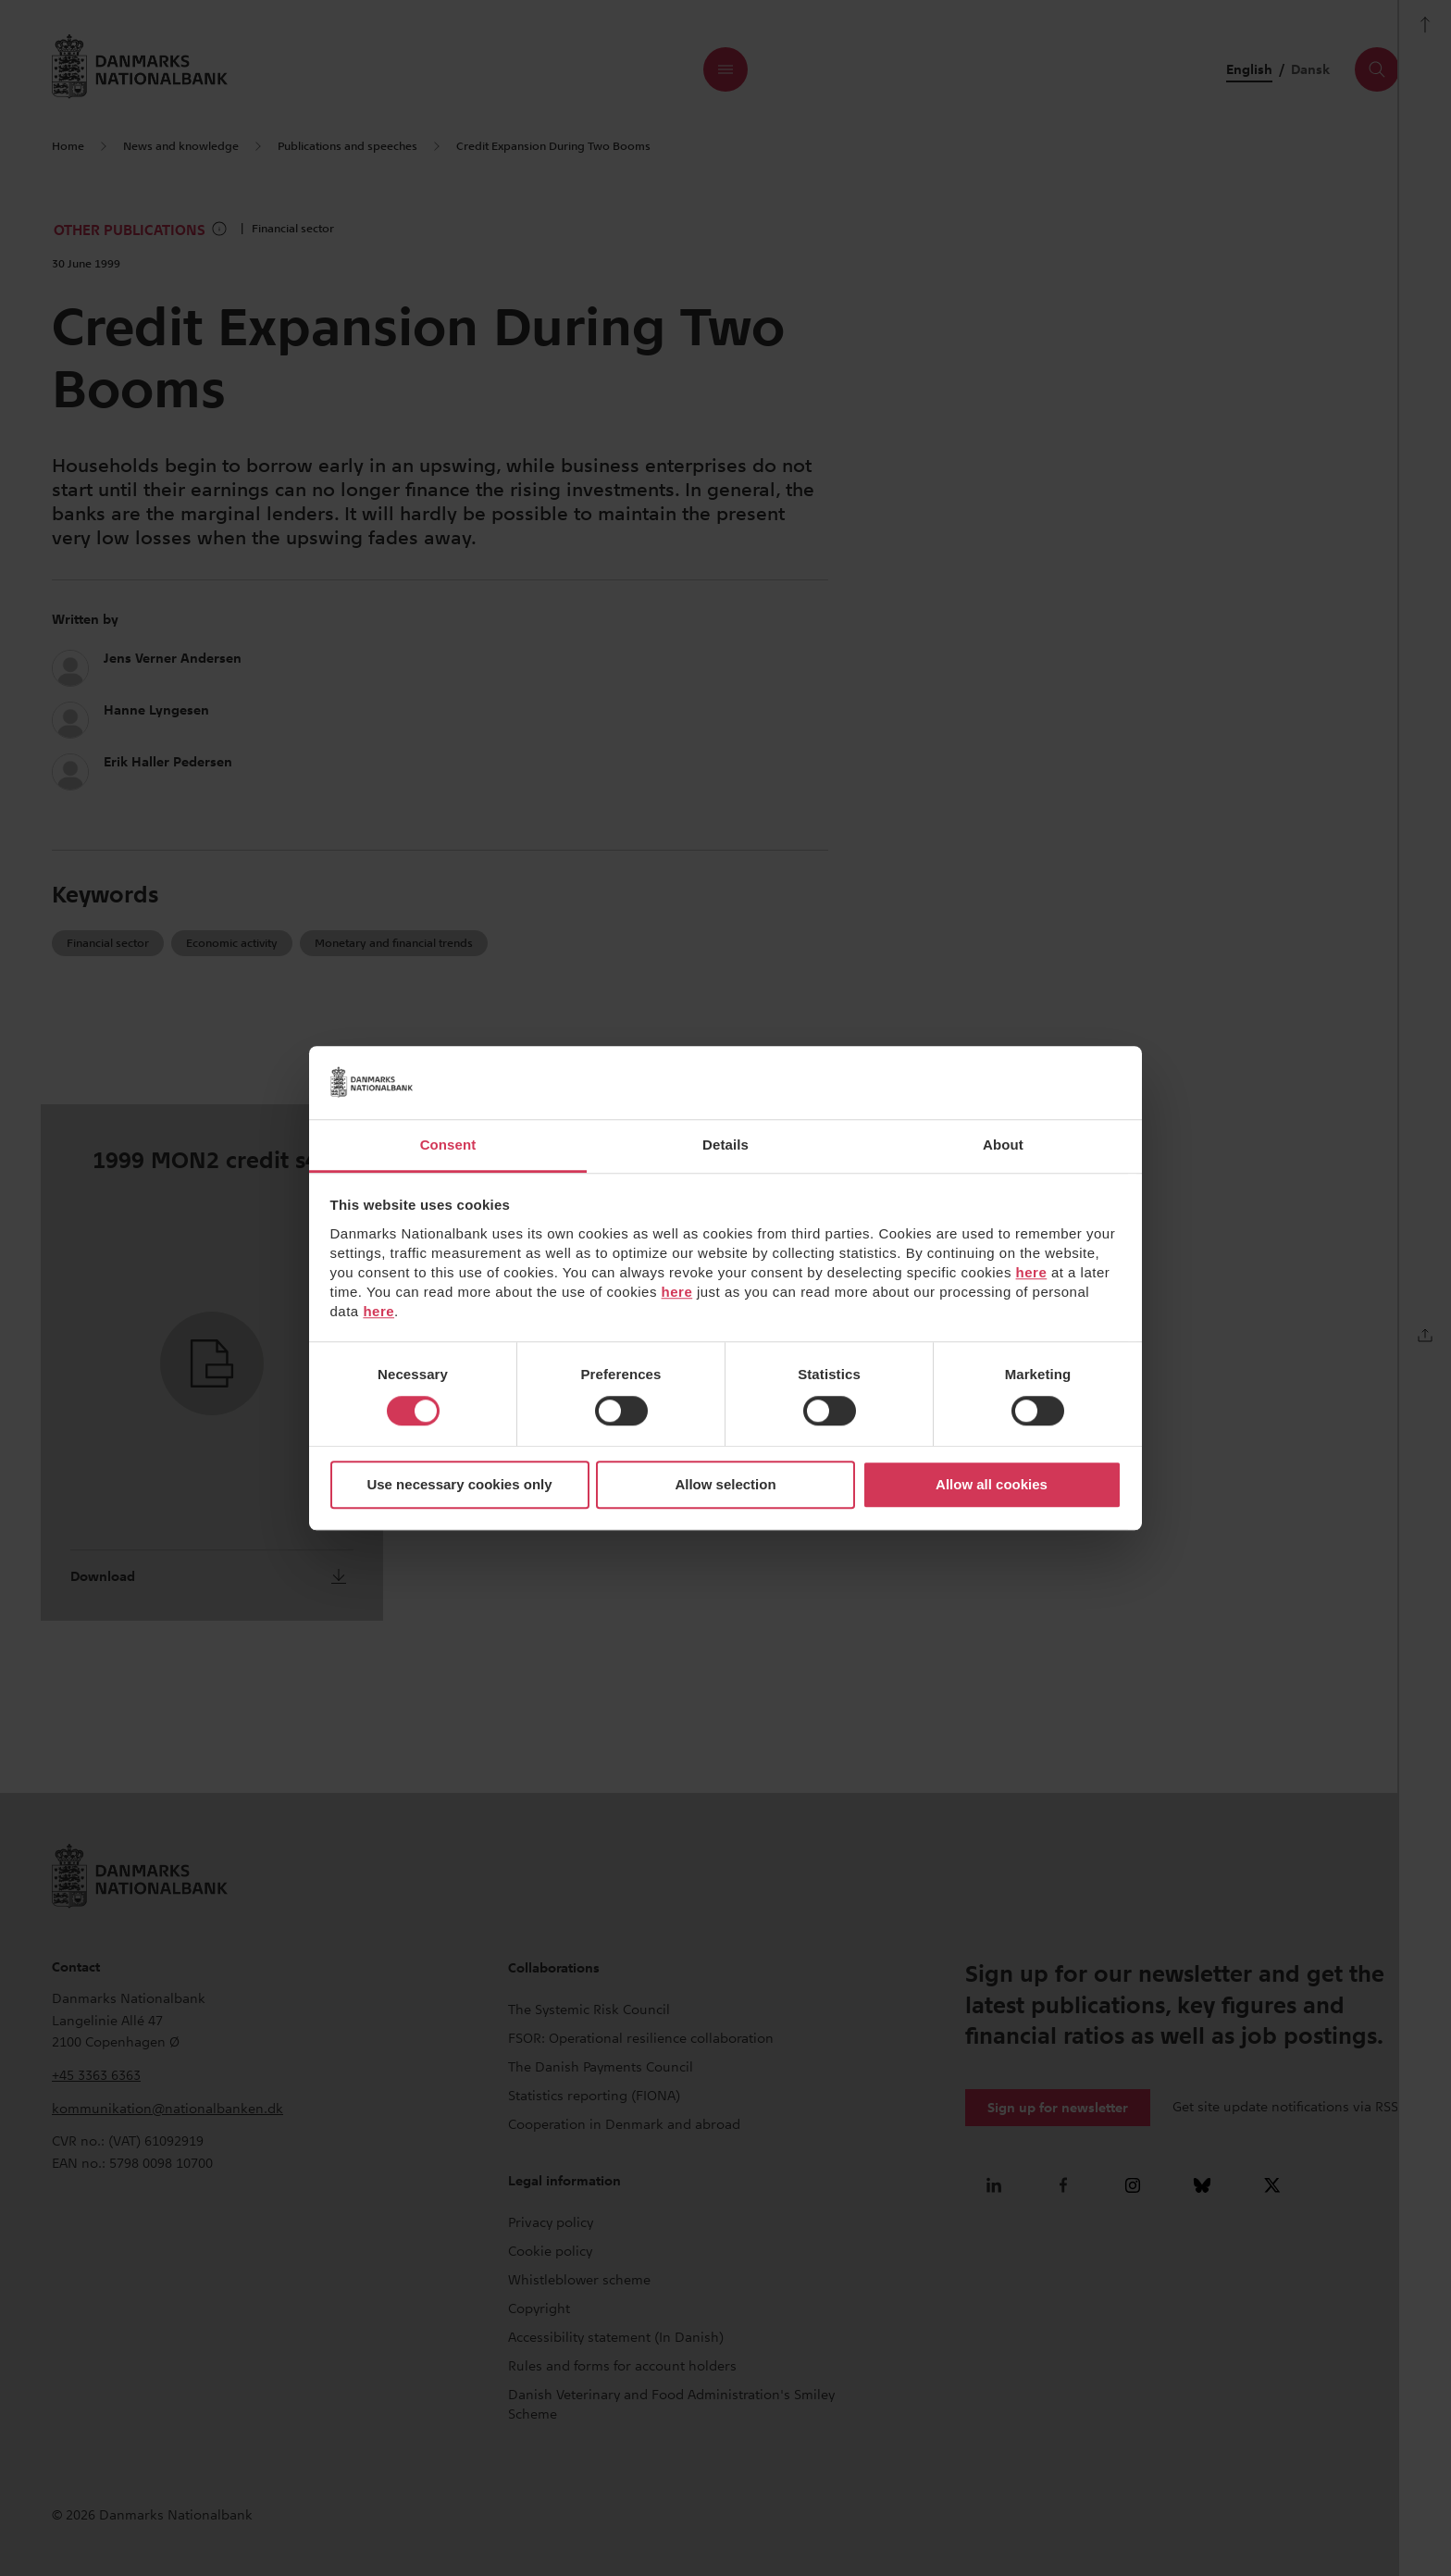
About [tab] (1003, 1144)
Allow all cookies (992, 1485)
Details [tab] (725, 1144)
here (1032, 1272)
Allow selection (725, 1485)
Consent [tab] (448, 1144)
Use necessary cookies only (459, 1485)
